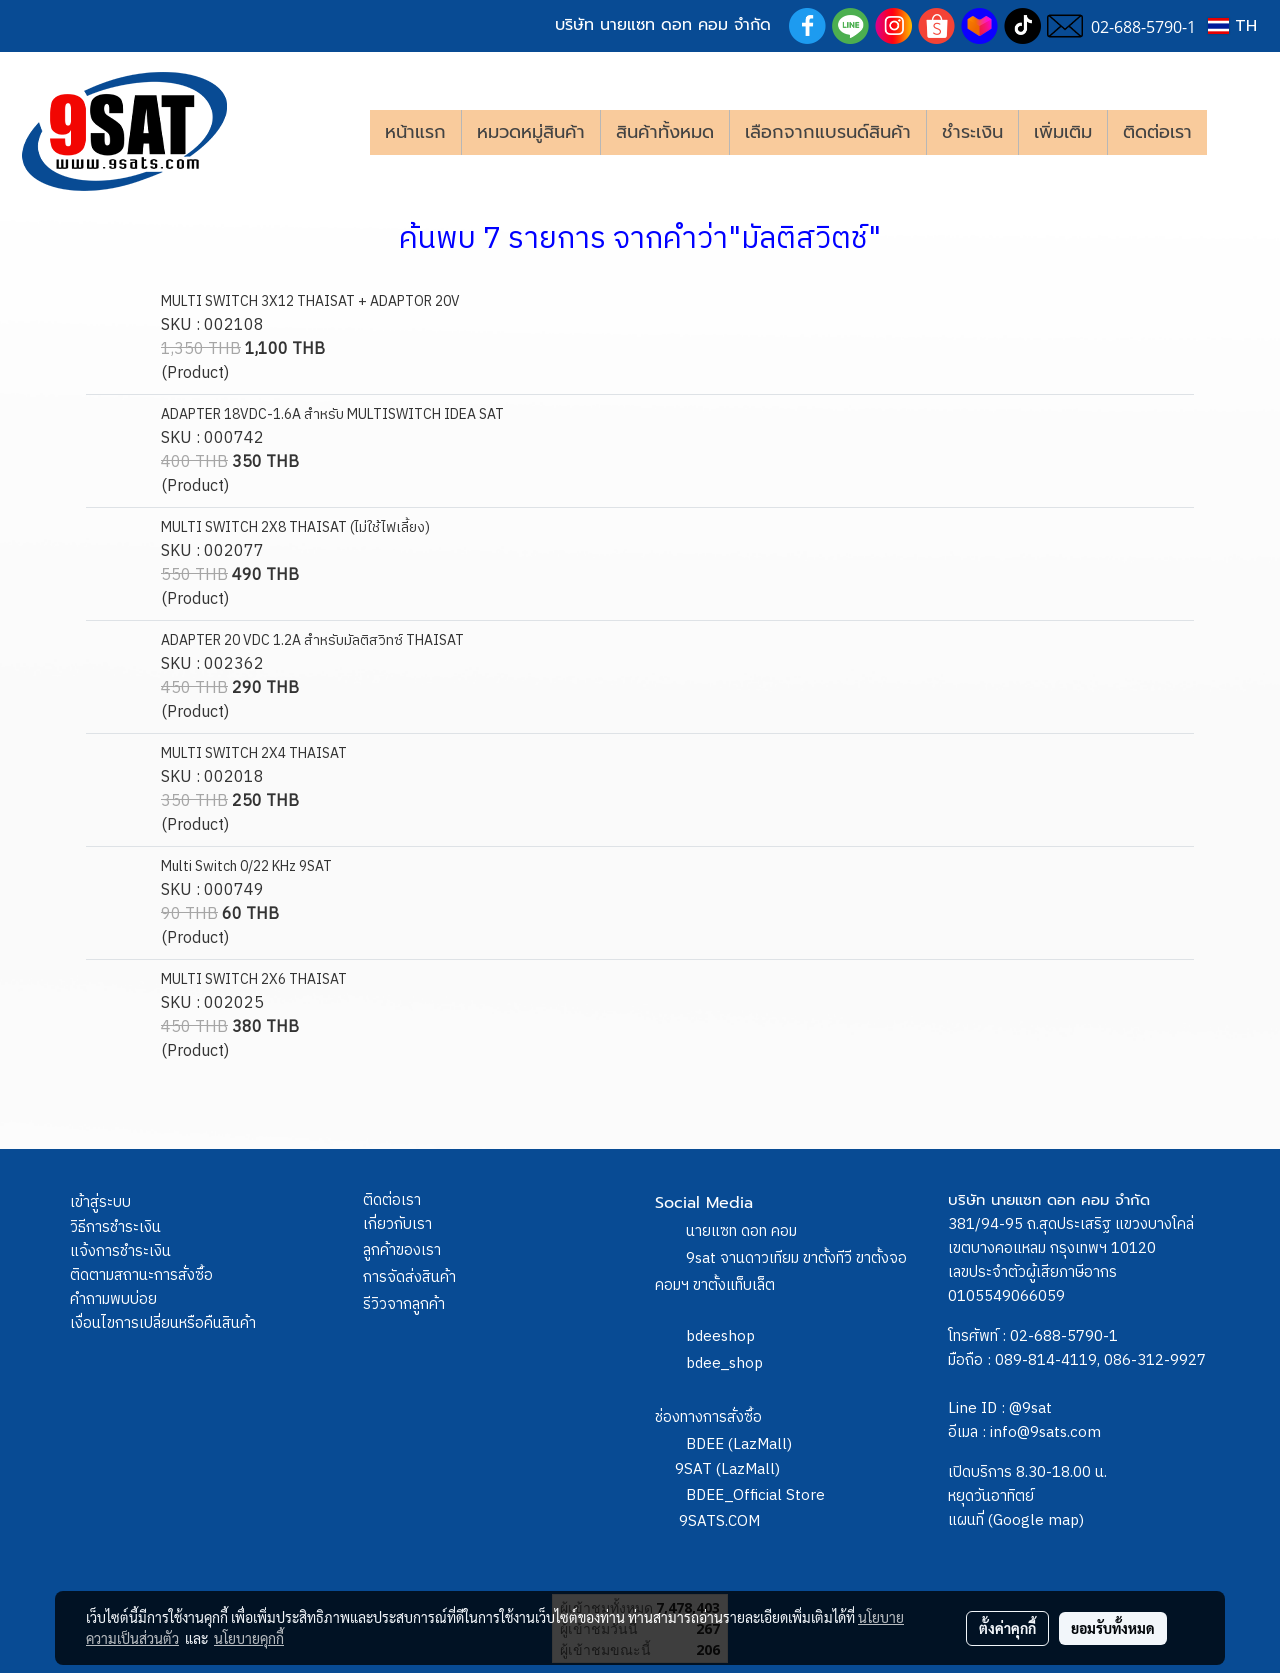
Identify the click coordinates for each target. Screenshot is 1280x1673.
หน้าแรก (415, 132)
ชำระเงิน (972, 132)
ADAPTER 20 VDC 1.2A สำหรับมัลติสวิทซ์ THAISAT (312, 640)
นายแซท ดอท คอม (741, 1231)
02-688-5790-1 (1064, 1336)
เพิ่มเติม (1063, 132)
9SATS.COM (719, 1521)
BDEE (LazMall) (739, 1444)
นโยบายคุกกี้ (249, 1638)
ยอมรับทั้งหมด (1113, 1628)
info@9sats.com (1045, 1432)
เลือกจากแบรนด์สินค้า (828, 132)
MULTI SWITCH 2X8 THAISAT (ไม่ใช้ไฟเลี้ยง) (295, 527)
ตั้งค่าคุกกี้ (1007, 1628)
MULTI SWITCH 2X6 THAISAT (254, 979)
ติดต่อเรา (1157, 132)
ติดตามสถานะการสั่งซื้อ (141, 1275)
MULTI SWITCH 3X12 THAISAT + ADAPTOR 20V (310, 301)
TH (1232, 26)
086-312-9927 (1155, 1360)
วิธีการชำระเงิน (115, 1227)
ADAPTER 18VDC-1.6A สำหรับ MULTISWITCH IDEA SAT (332, 414)
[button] (1237, 132)
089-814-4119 (1046, 1360)
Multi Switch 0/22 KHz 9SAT (246, 866)
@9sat (1030, 1408)
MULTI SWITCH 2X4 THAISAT (254, 753)
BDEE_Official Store (755, 1495)
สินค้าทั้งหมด (665, 132)
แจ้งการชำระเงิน (120, 1251)
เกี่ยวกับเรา (397, 1224)
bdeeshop (720, 1336)
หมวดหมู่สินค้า (531, 132)
